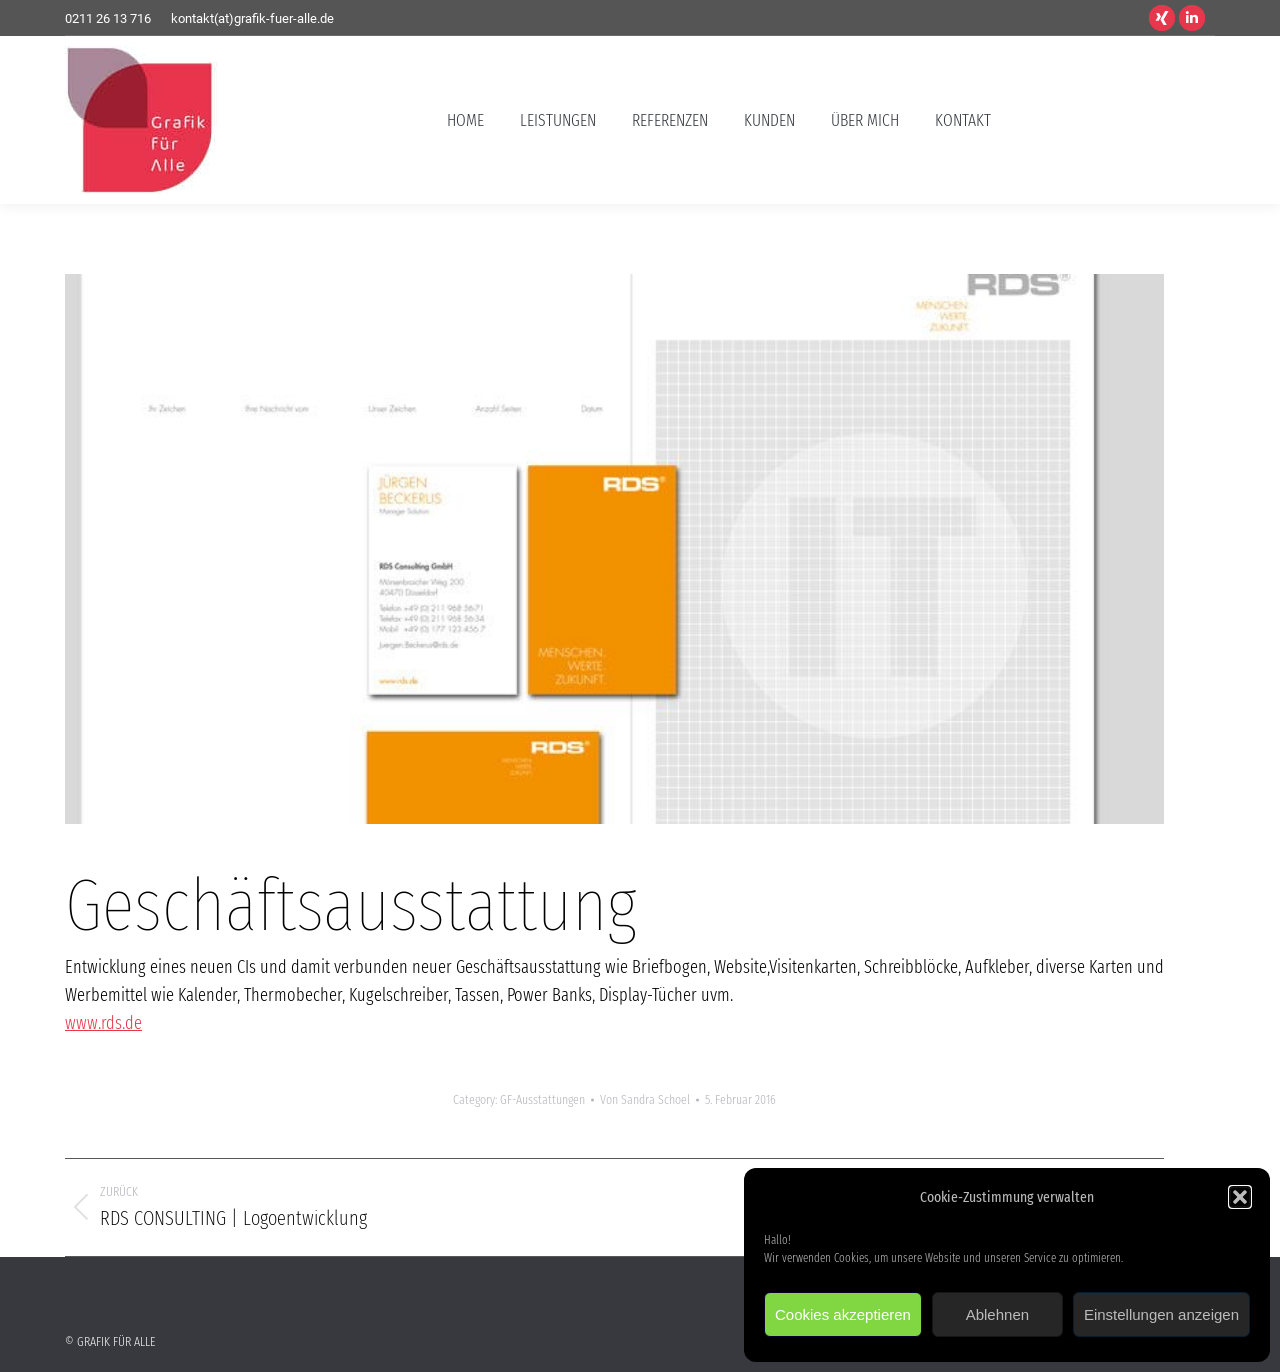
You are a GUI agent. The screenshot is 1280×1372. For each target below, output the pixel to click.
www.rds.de (103, 1023)
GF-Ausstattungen (542, 1099)
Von (645, 1099)
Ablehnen (997, 1314)
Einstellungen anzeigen (1161, 1314)
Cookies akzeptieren (843, 1314)
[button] (1240, 1197)
